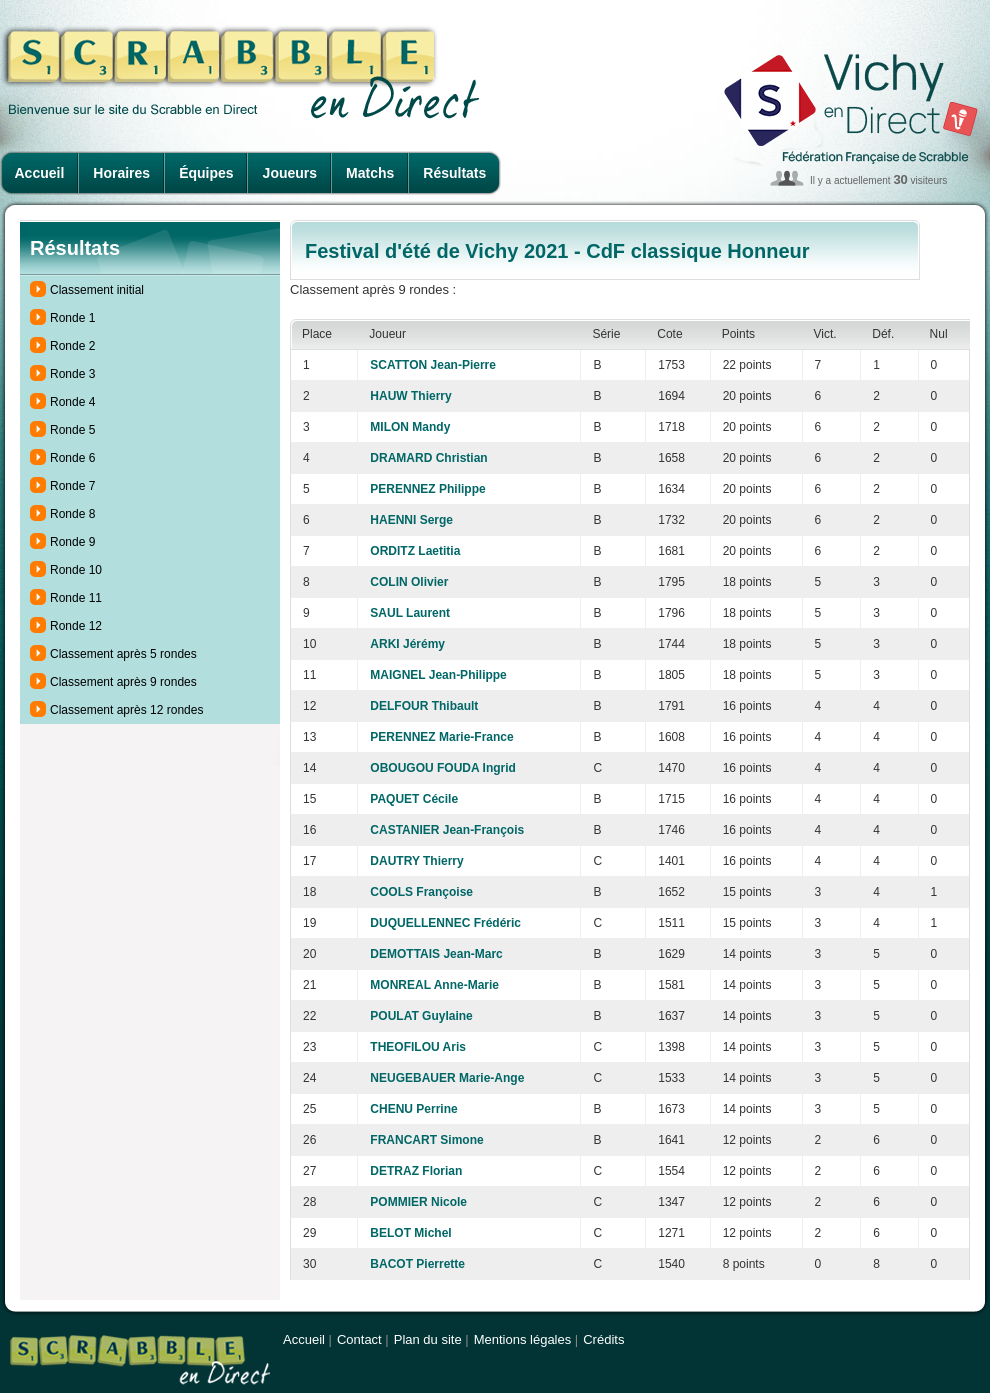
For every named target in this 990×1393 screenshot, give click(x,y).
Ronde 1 (72, 318)
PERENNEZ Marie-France (441, 737)
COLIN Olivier (409, 582)
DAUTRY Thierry (416, 861)
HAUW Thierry (410, 396)
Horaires (121, 173)
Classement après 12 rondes (126, 710)
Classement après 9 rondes (123, 682)
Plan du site (428, 1339)
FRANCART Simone (426, 1140)
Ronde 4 (72, 402)
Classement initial (97, 290)
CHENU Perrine (413, 1109)
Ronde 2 (72, 346)
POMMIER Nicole (418, 1202)
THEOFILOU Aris (418, 1047)
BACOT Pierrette (417, 1264)
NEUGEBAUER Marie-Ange (447, 1078)
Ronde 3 (72, 374)
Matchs (370, 173)
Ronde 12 (76, 626)
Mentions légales (523, 1339)
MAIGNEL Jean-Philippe (438, 675)
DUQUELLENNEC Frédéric (445, 923)
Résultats (454, 173)
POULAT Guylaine (421, 1016)
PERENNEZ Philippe (427, 489)
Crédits (603, 1339)
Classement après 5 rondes (123, 654)
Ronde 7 (72, 486)
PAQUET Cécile (414, 799)
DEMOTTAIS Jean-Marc (436, 954)
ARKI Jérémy (407, 644)
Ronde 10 (76, 570)
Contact (359, 1339)
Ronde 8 (72, 514)
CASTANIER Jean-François (447, 830)
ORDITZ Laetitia (415, 551)
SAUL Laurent (410, 613)
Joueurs (290, 173)
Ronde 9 (72, 542)
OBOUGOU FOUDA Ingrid (443, 768)
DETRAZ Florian (416, 1171)
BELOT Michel (410, 1233)
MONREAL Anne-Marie (434, 985)
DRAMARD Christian (428, 458)
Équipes (206, 173)
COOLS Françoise (421, 892)
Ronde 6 (72, 458)
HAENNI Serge (411, 520)
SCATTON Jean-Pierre (433, 365)
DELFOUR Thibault (424, 706)
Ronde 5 (72, 430)
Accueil (40, 173)
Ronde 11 (76, 598)
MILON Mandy (410, 427)
